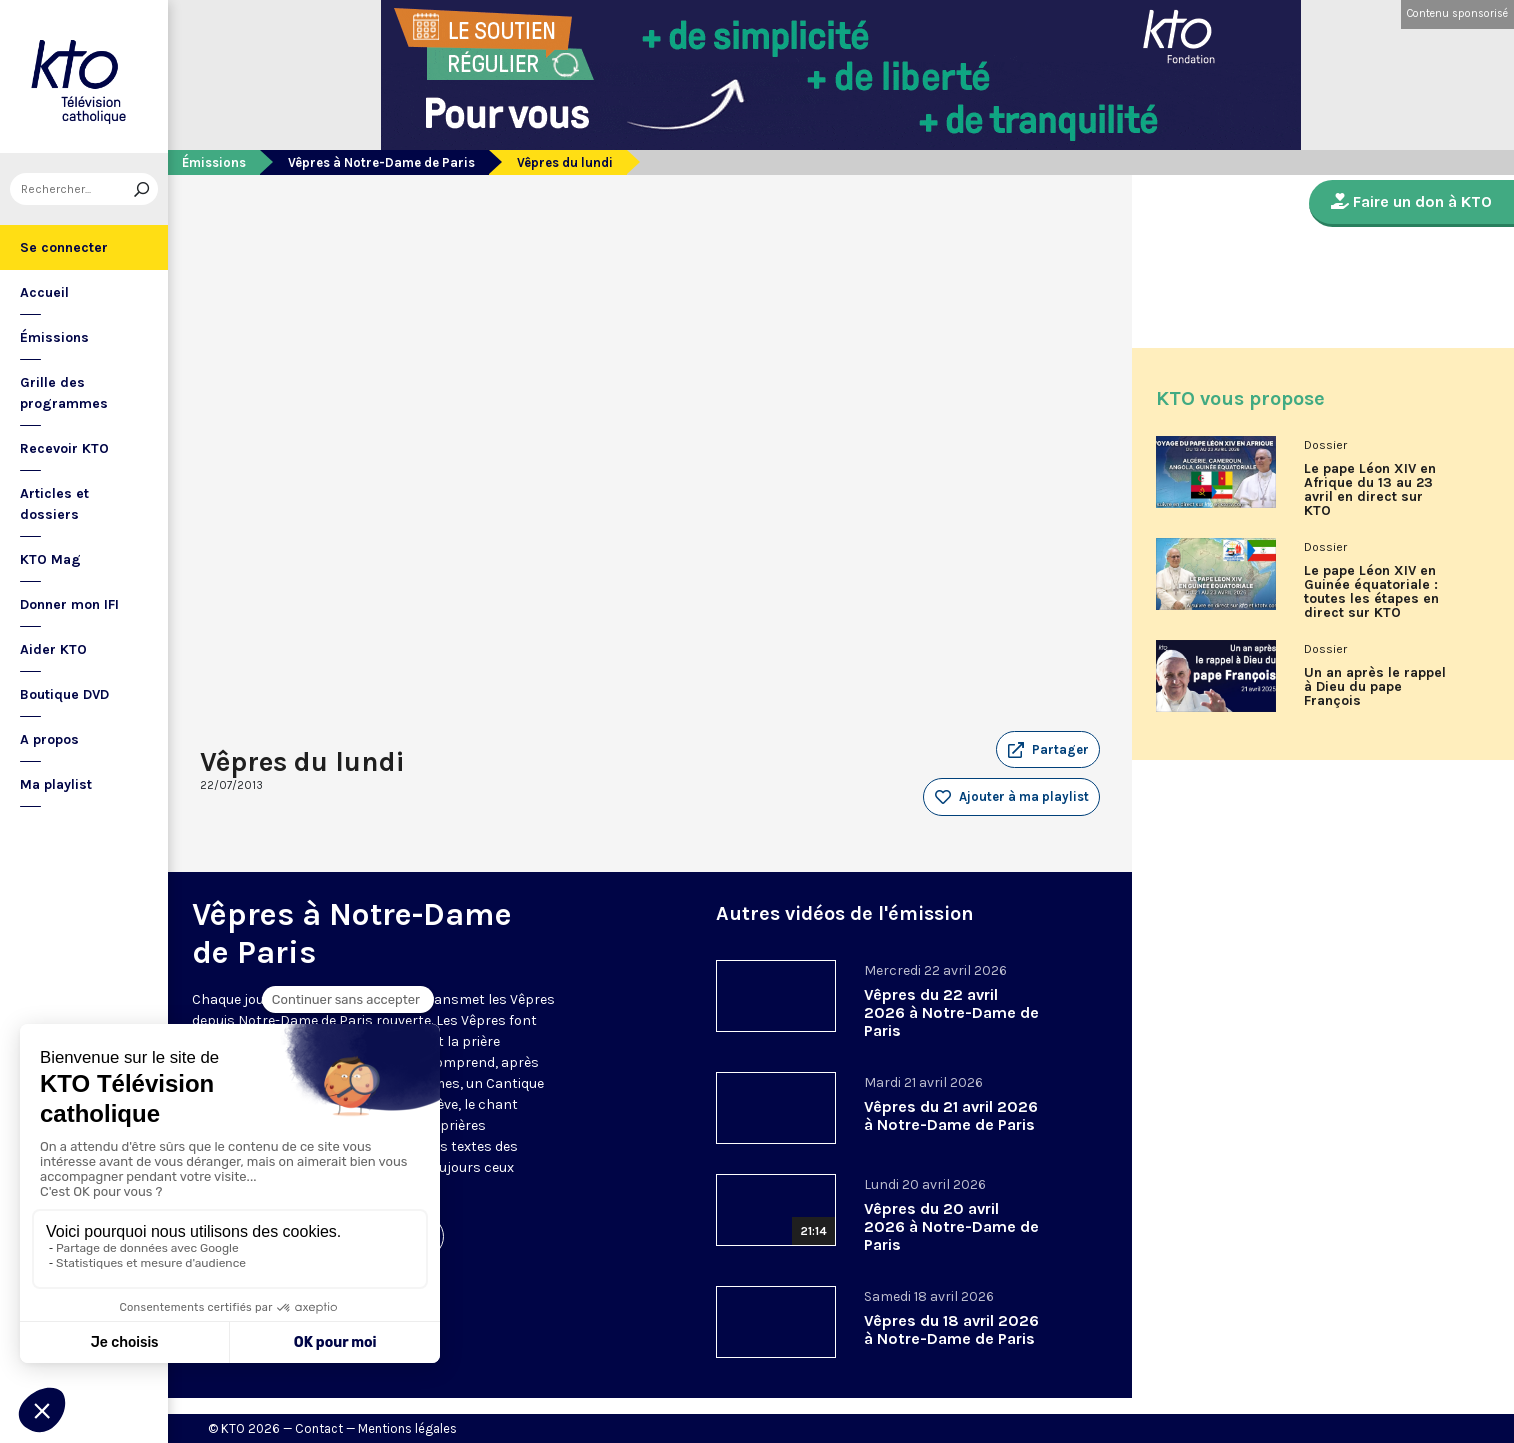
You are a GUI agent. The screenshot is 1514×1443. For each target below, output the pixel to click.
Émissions (54, 337)
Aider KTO (53, 649)
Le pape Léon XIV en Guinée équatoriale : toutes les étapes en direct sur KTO (1371, 592)
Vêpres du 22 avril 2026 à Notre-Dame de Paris (951, 1012)
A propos (49, 739)
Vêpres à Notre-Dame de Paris (381, 162)
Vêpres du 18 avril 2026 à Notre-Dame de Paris (951, 1329)
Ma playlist (56, 784)
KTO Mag (50, 559)
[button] (1048, 750)
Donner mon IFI (69, 604)
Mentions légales (407, 1428)
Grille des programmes (64, 393)
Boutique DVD (64, 694)
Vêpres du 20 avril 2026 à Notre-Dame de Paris (951, 1226)
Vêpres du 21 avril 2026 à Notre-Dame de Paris (951, 1115)
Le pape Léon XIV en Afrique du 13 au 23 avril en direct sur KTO (1370, 490)
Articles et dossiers (54, 504)
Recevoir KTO (64, 448)
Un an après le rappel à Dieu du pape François (1375, 687)
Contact (319, 1428)
